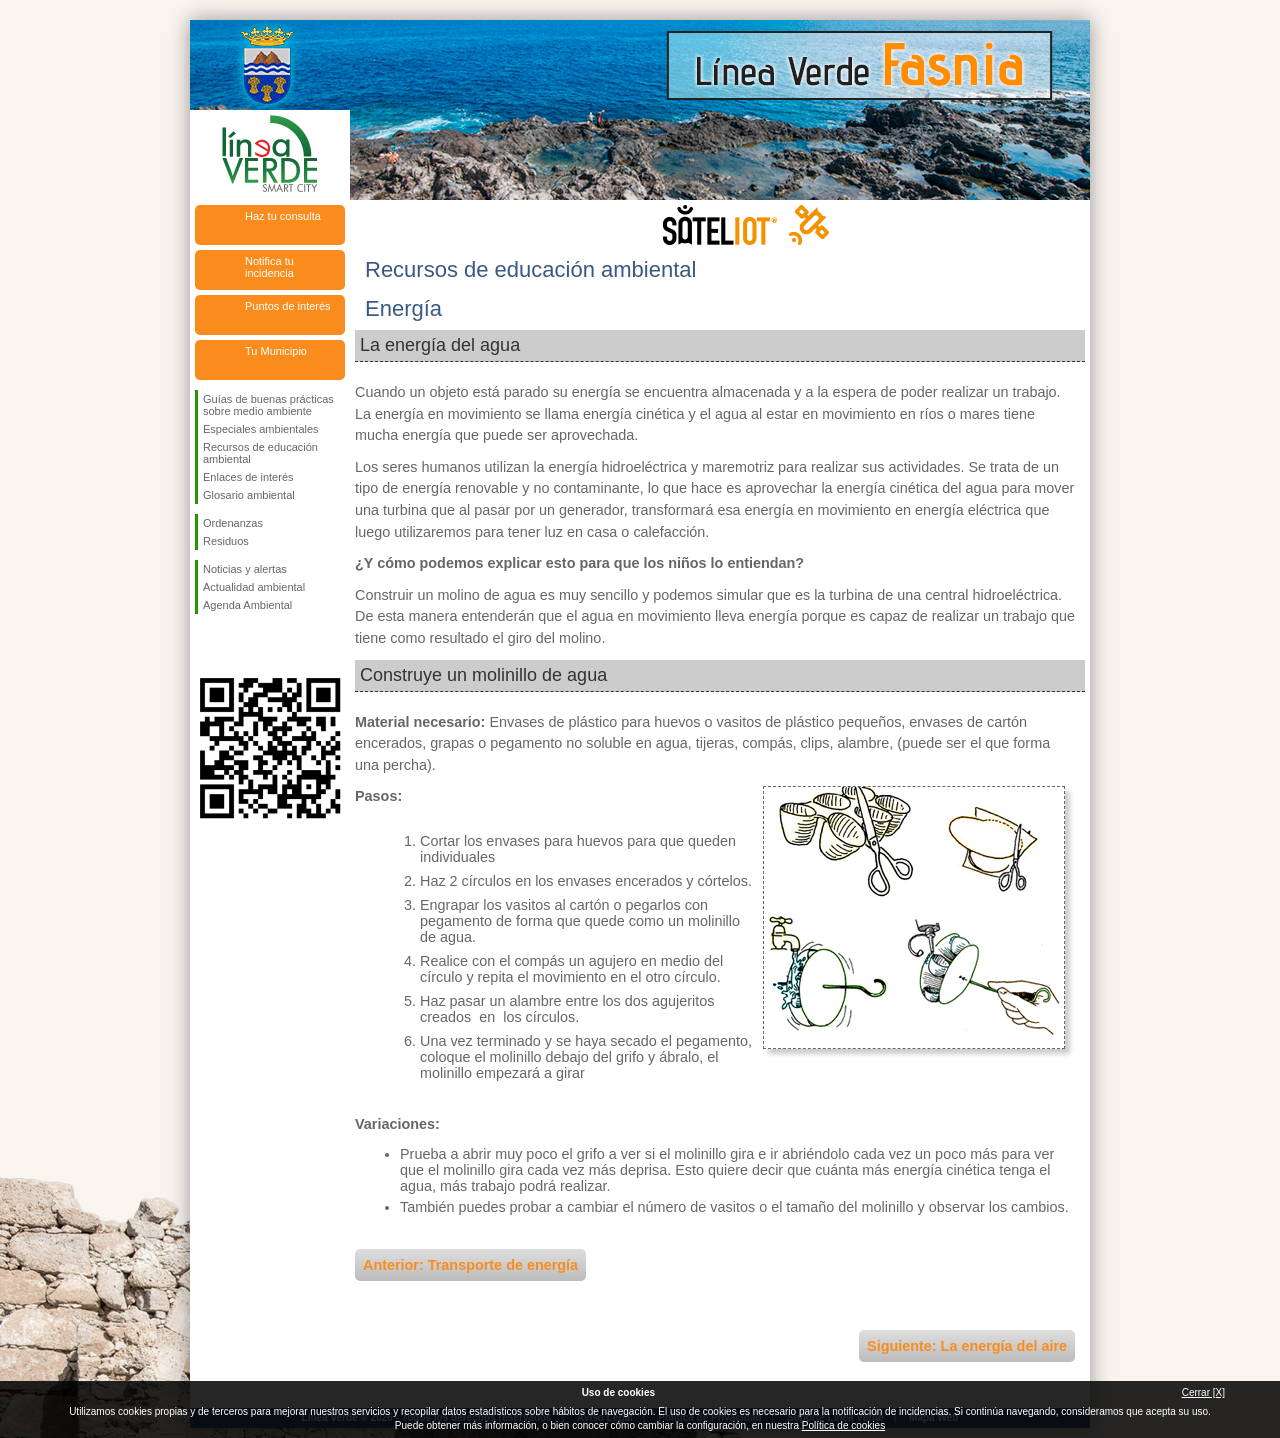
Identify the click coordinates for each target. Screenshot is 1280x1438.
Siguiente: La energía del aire (967, 1346)
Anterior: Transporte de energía (470, 1265)
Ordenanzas (233, 523)
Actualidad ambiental (254, 587)
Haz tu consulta (283, 216)
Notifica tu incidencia (269, 267)
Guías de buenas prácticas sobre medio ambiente (268, 405)
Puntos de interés (288, 306)
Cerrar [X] (1203, 1392)
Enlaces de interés (248, 477)
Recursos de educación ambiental (260, 453)
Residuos (226, 541)
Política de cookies (843, 1425)
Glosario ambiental (249, 495)
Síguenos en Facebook (207, 646)
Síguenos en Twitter (240, 646)
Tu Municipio (276, 351)
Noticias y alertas (245, 569)
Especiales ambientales (261, 429)
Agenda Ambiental (247, 605)
